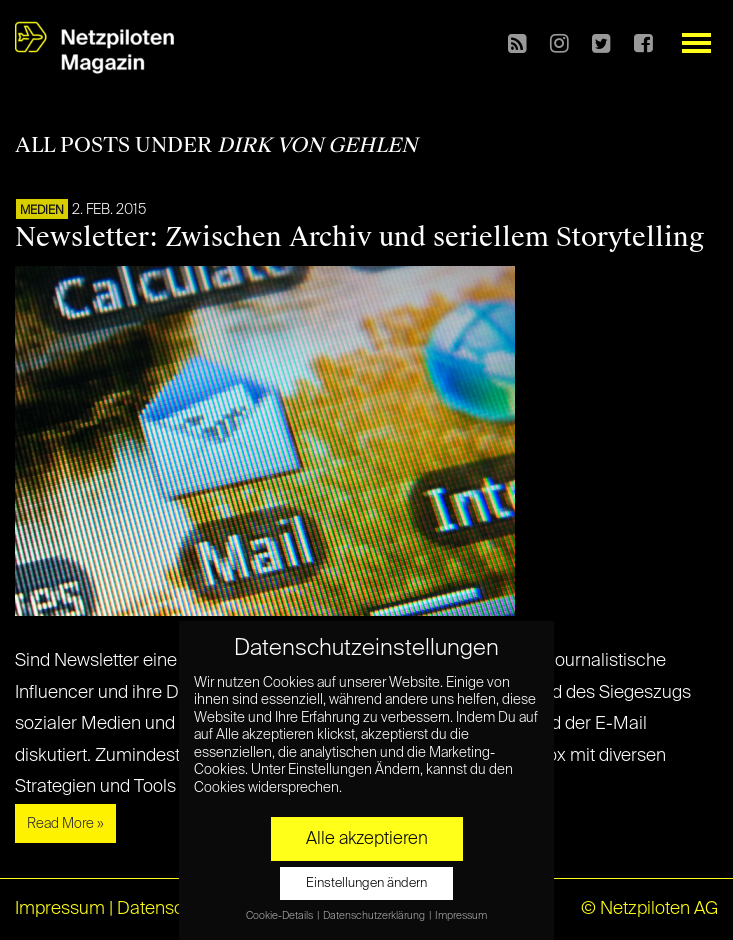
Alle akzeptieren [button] (367, 839)
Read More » (65, 824)
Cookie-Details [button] (280, 916)
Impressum (60, 909)
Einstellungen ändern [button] (366, 883)
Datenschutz (167, 909)
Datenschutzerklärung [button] (375, 916)
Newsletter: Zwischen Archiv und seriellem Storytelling (359, 237)
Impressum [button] (461, 916)
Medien (42, 211)
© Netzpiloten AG (649, 909)
